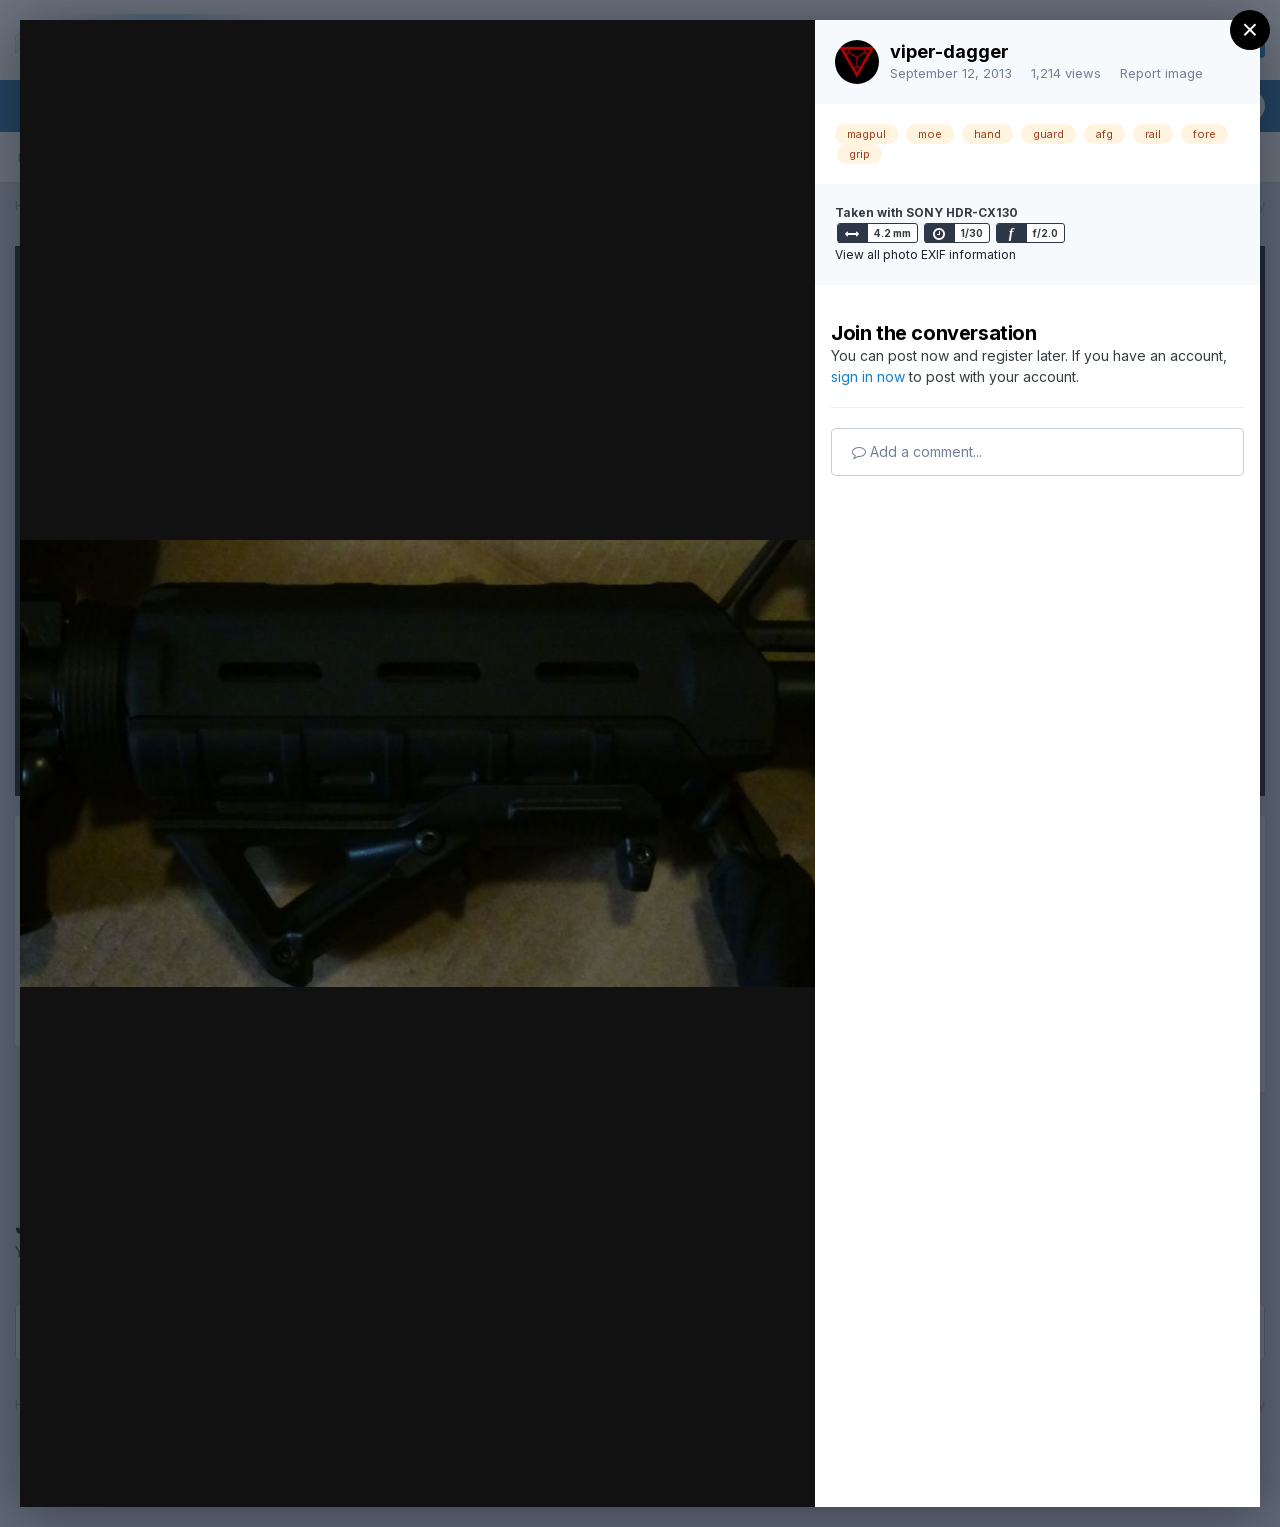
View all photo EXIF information (925, 254)
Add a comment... (917, 451)
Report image (1161, 73)
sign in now (868, 376)
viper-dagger (949, 51)
